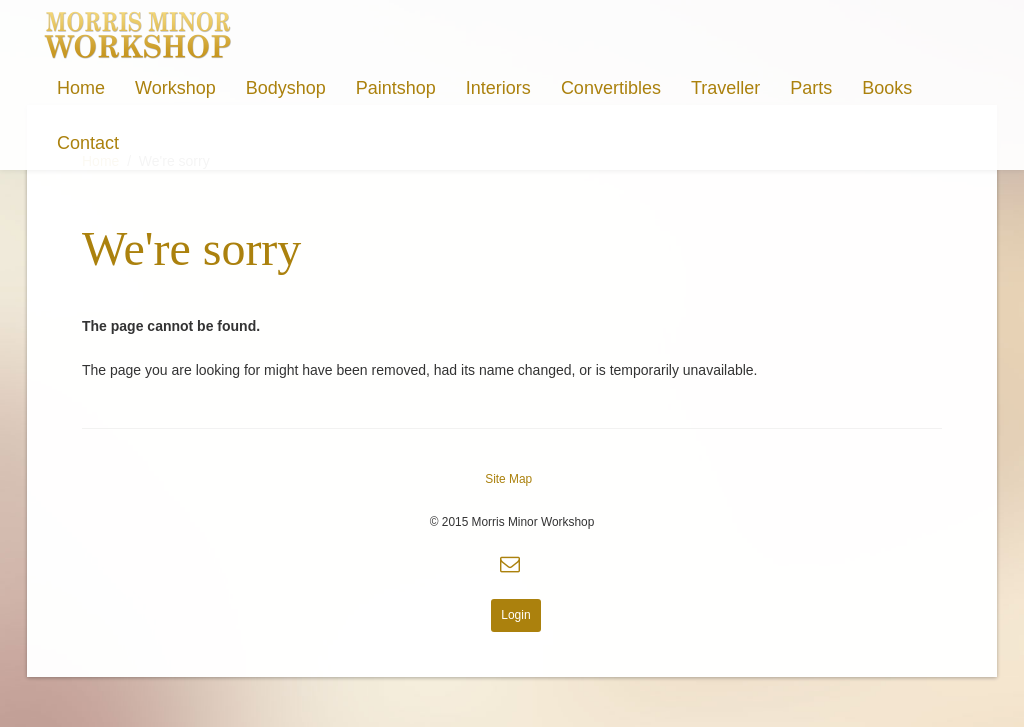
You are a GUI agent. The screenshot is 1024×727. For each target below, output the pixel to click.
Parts (811, 88)
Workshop (175, 88)
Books (887, 88)
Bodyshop (286, 88)
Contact (88, 143)
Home (81, 88)
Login (515, 615)
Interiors (498, 88)
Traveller (725, 88)
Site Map (508, 479)
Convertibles (611, 88)
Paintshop (396, 88)
